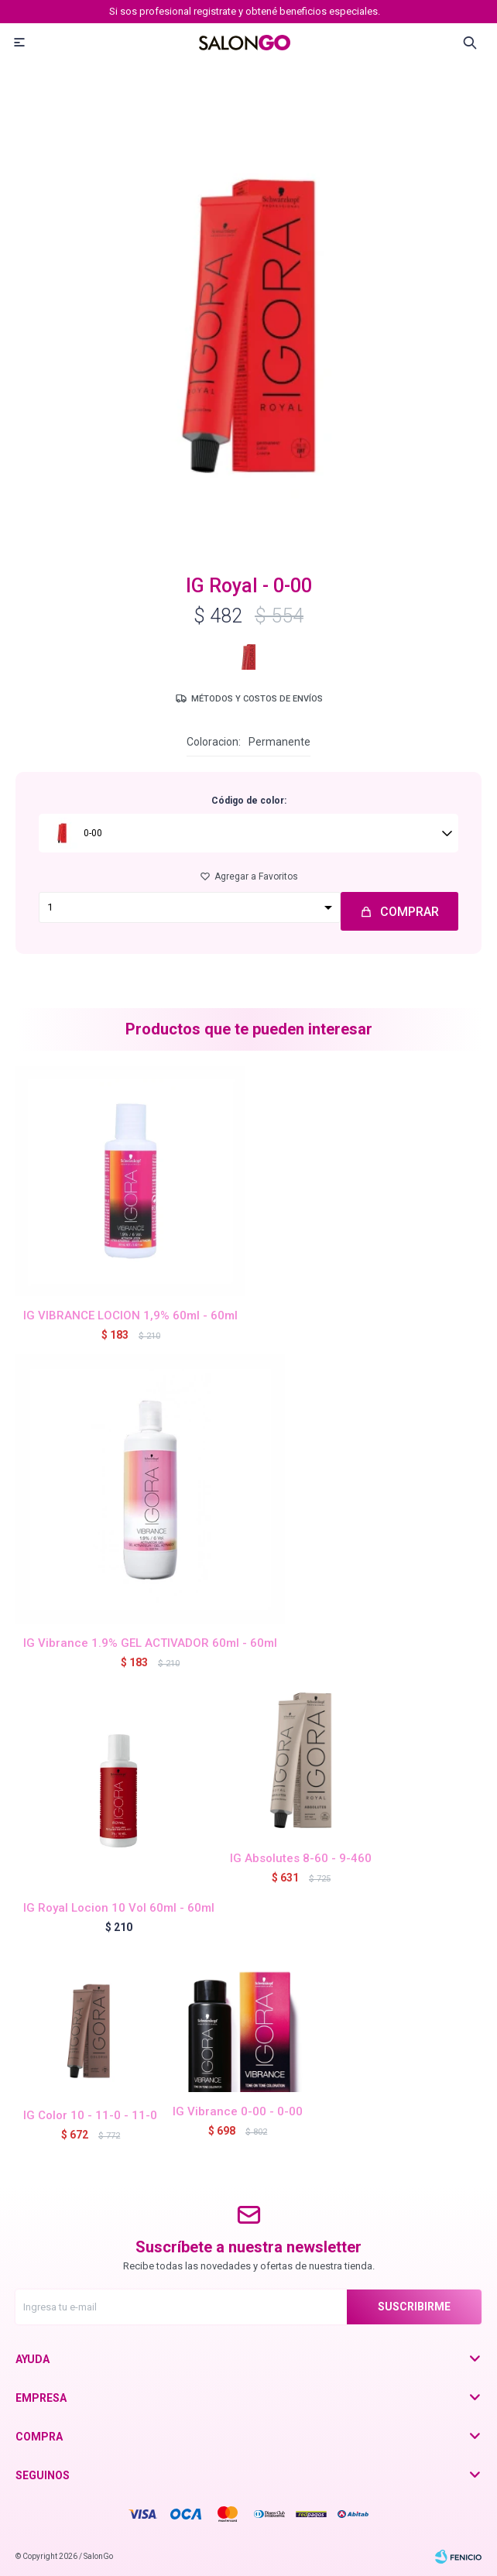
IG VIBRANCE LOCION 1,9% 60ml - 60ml (130, 1315)
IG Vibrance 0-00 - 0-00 (238, 2111)
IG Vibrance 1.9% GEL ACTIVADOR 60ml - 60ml (150, 1643)
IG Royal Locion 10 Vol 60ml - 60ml (118, 1908)
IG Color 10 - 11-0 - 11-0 (90, 2115)
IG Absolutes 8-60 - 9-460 (301, 1858)
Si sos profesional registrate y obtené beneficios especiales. (244, 11)
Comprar (409, 911)
